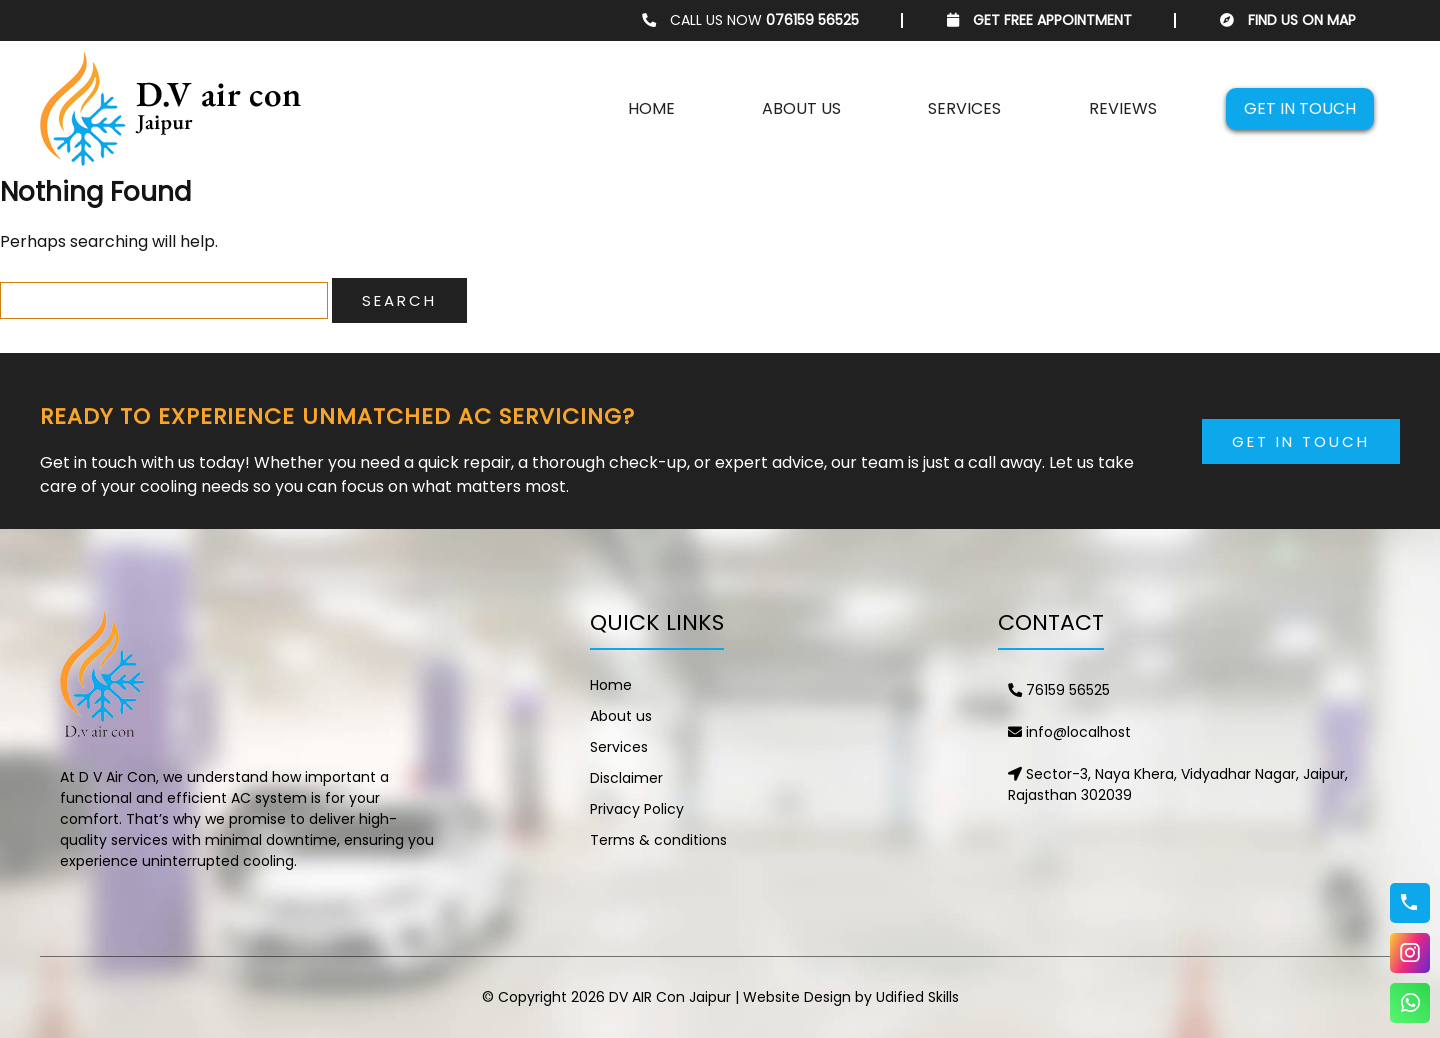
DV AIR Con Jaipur (670, 997)
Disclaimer (626, 778)
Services (964, 108)
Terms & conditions (658, 840)
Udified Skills (917, 997)
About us (801, 108)
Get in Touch (1301, 441)
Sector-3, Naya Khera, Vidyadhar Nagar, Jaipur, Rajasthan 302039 (1178, 784)
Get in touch (1300, 108)
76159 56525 (1059, 690)
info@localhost (1069, 732)
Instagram (1410, 953)
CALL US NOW (750, 20)
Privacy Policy (637, 809)
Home (651, 108)
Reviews (1123, 108)
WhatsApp (1410, 1003)
